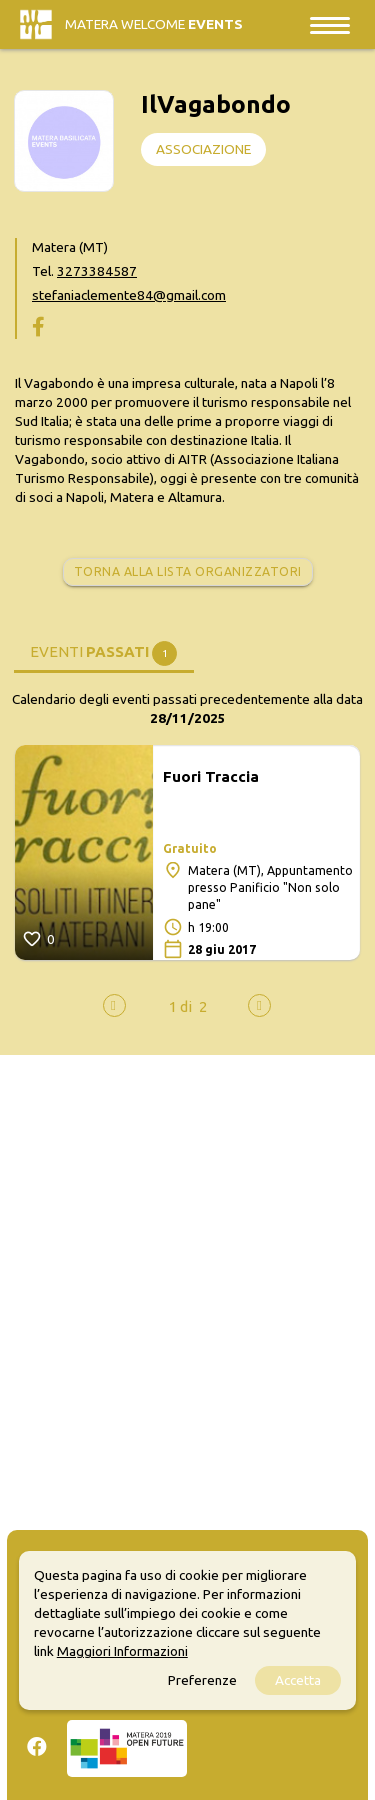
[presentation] (114, 1005)
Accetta (298, 1680)
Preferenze (202, 1680)
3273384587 (97, 271)
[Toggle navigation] (330, 24)
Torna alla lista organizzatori (188, 571)
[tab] (104, 650)
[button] (180, 1006)
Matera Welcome (154, 24)
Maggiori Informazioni (122, 1651)
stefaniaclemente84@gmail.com (129, 295)
